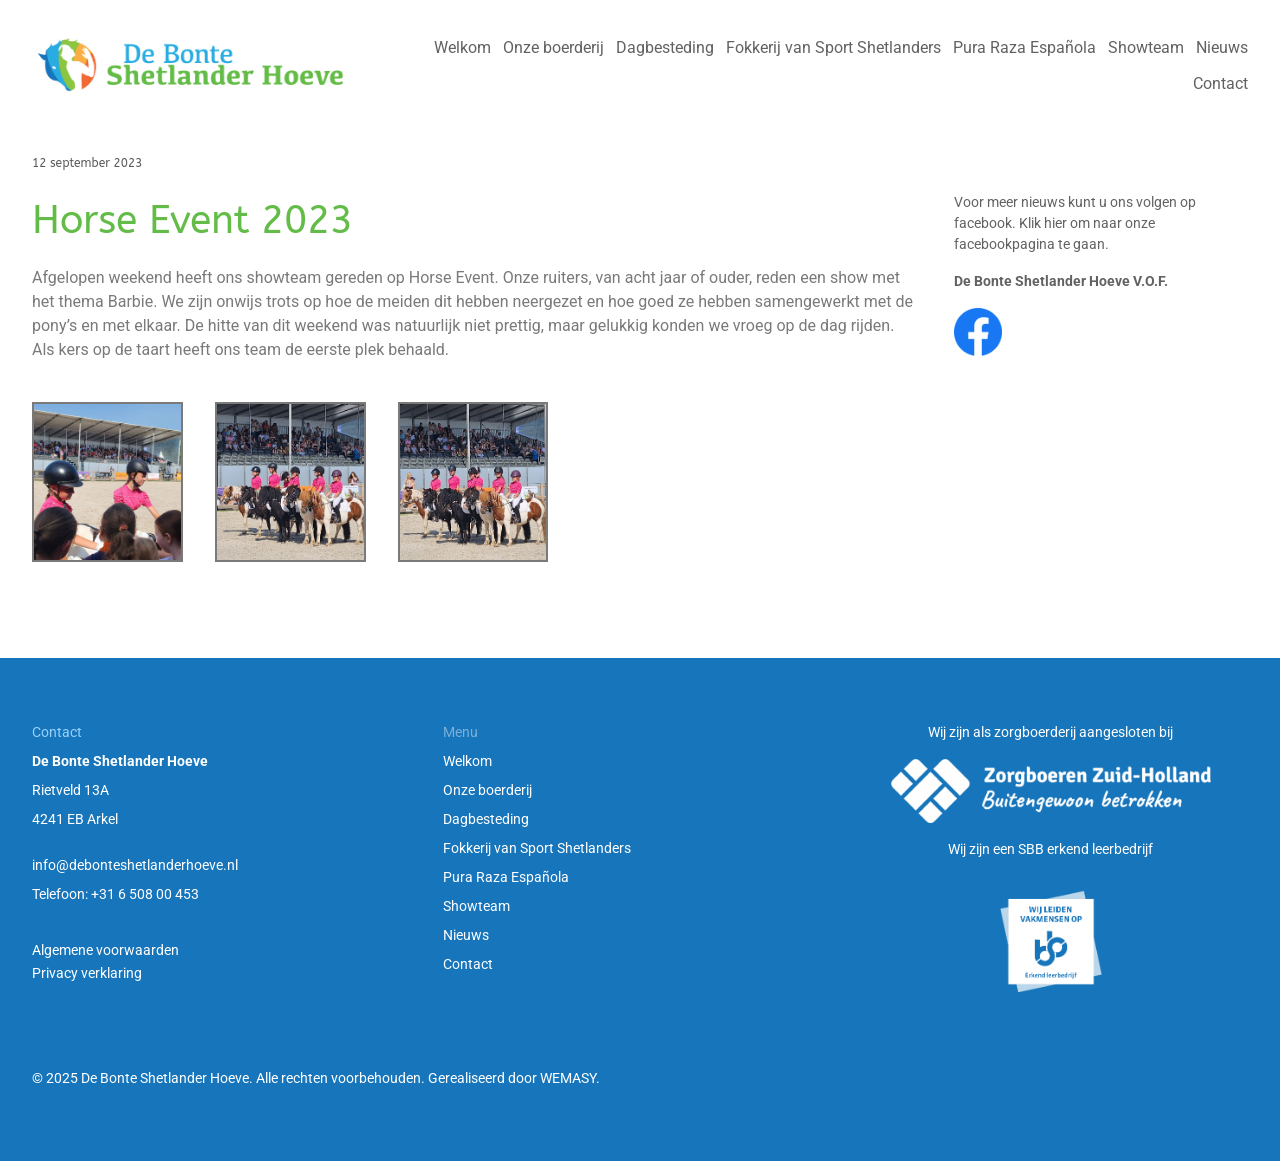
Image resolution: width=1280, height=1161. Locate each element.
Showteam (476, 906)
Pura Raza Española (506, 877)
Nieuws (466, 935)
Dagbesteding (486, 819)
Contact (468, 964)
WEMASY (568, 1078)
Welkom (467, 761)
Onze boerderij (487, 790)
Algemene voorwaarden (105, 950)
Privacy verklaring (87, 973)
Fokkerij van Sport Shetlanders (537, 848)
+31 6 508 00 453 (145, 894)
